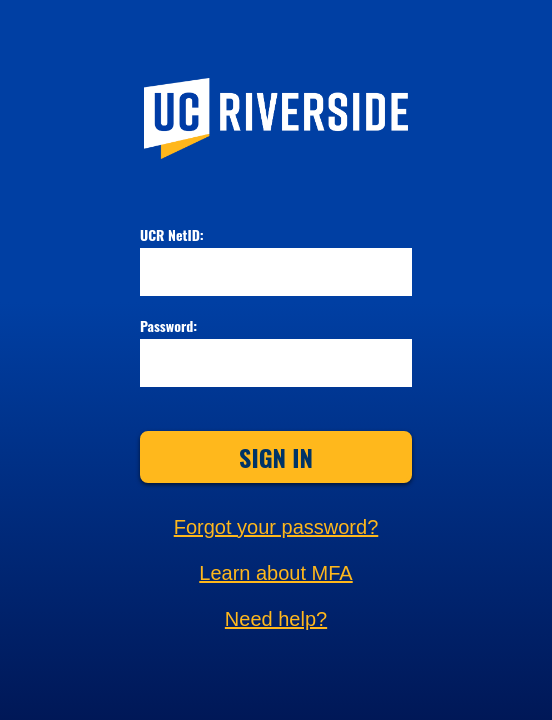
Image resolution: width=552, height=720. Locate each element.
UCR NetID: (172, 236)
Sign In (276, 457)
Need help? (276, 619)
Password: (168, 327)
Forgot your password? (276, 527)
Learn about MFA (275, 573)
